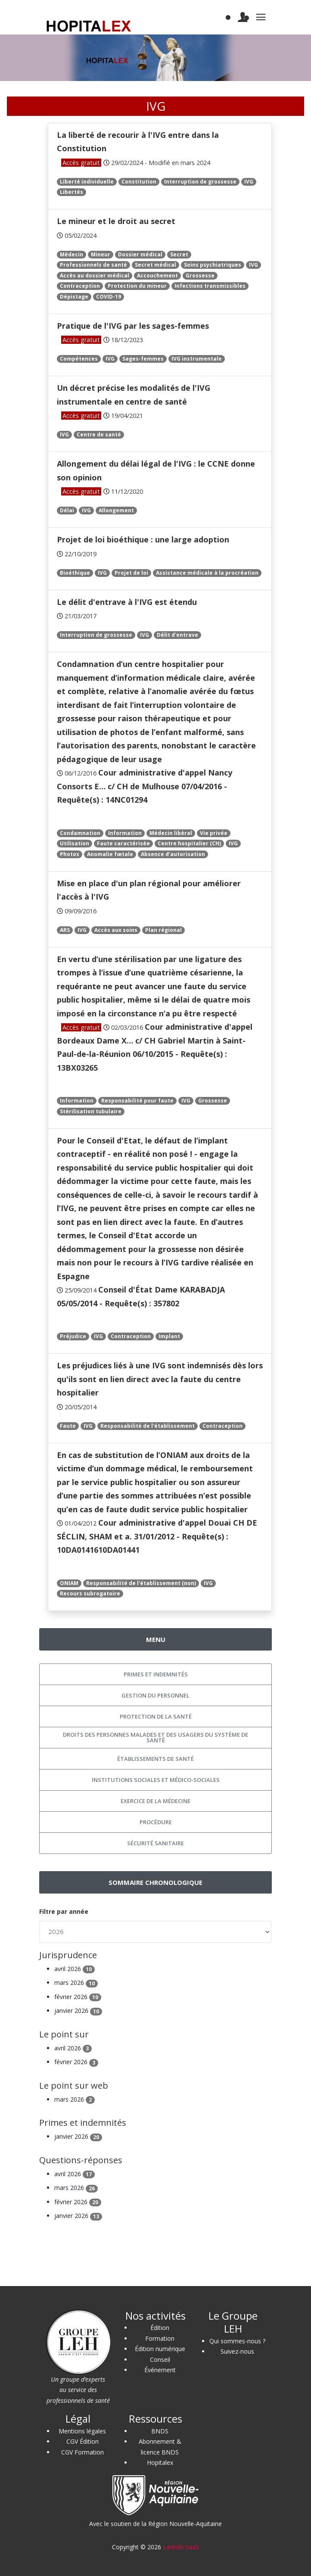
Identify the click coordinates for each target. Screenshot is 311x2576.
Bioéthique (75, 572)
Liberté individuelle (87, 181)
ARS (65, 930)
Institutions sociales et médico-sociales (156, 1780)
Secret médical (155, 264)
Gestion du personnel (155, 1695)
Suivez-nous (237, 2351)
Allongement (116, 510)
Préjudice (73, 1336)
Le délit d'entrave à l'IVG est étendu (127, 602)
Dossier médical (140, 254)
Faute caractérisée (123, 843)
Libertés (71, 192)
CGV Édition (82, 2441)
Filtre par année (63, 1911)
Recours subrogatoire (90, 1593)
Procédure (156, 1822)
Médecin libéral (170, 833)
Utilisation (74, 843)
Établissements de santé (155, 1759)
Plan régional (163, 930)
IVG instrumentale (196, 358)
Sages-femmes (143, 358)
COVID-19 (108, 296)
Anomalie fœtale (110, 854)
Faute (68, 1426)
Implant (169, 1336)
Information (125, 833)
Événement (160, 2370)
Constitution (138, 181)
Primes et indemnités (156, 1674)
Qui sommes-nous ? (237, 2341)
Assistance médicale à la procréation (207, 572)
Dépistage (74, 296)
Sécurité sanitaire (155, 1843)
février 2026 (77, 1997)
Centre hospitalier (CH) (189, 843)
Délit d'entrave (177, 635)
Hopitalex (160, 2462)
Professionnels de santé (93, 264)
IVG (248, 181)
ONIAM (69, 1583)
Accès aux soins (115, 930)
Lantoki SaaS (181, 2547)
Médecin (71, 254)
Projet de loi (131, 572)
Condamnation (80, 833)
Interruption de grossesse (200, 181)
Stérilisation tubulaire (90, 1111)
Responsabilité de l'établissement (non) (141, 1583)
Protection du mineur (137, 286)
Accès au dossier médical (94, 275)
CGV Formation (82, 2452)
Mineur (100, 254)
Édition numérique (160, 2349)
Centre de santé (99, 434)
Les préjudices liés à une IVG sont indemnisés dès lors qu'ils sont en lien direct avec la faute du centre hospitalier (160, 1379)
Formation (159, 2338)
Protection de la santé (156, 1716)
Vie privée (213, 833)
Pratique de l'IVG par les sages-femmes (133, 326)
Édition (159, 2328)
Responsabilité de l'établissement (147, 1426)
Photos (69, 854)
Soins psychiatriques (212, 264)
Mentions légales (82, 2431)
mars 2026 (76, 1982)
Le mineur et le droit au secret (116, 221)
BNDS (159, 2431)
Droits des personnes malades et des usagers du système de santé (155, 1737)
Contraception (80, 286)
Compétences (79, 358)
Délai (67, 510)
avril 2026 (74, 1969)
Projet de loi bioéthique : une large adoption (143, 539)
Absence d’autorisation (173, 854)
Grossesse (200, 275)
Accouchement (157, 275)
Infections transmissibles (210, 286)
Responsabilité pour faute (137, 1100)
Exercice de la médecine (155, 1801)
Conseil (160, 2359)
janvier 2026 (78, 2010)
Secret (179, 254)
